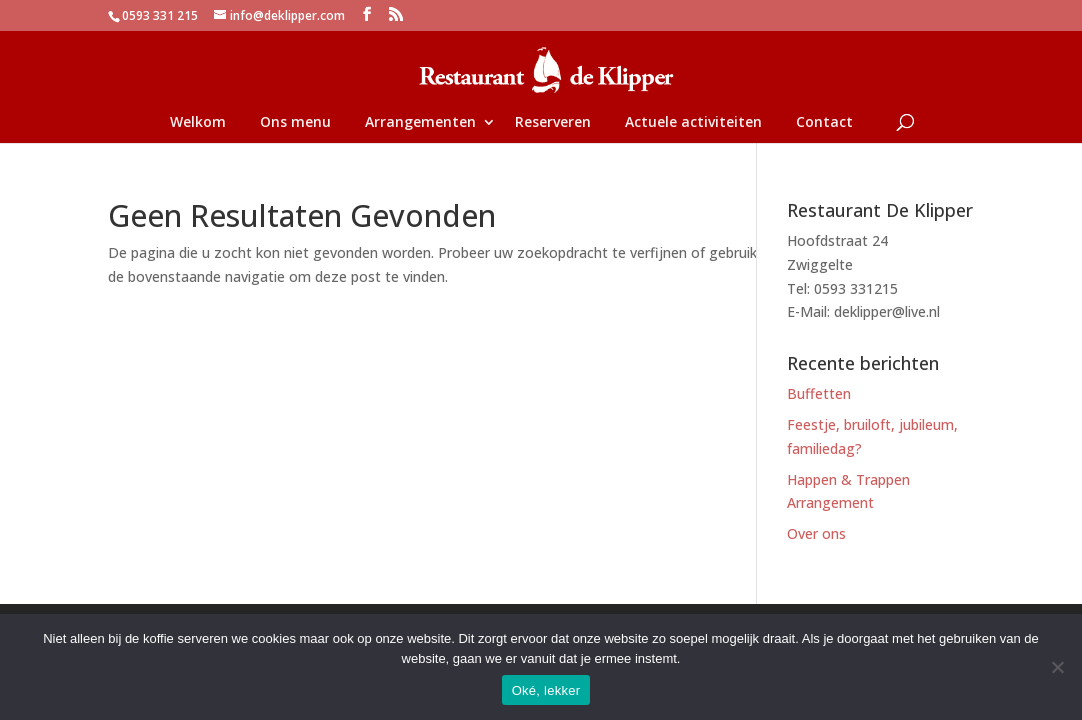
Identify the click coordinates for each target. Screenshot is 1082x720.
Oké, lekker (546, 690)
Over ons (816, 533)
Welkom (198, 123)
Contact (824, 123)
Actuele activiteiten (693, 123)
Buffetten (819, 393)
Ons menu (295, 123)
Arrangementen (420, 123)
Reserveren (553, 123)
